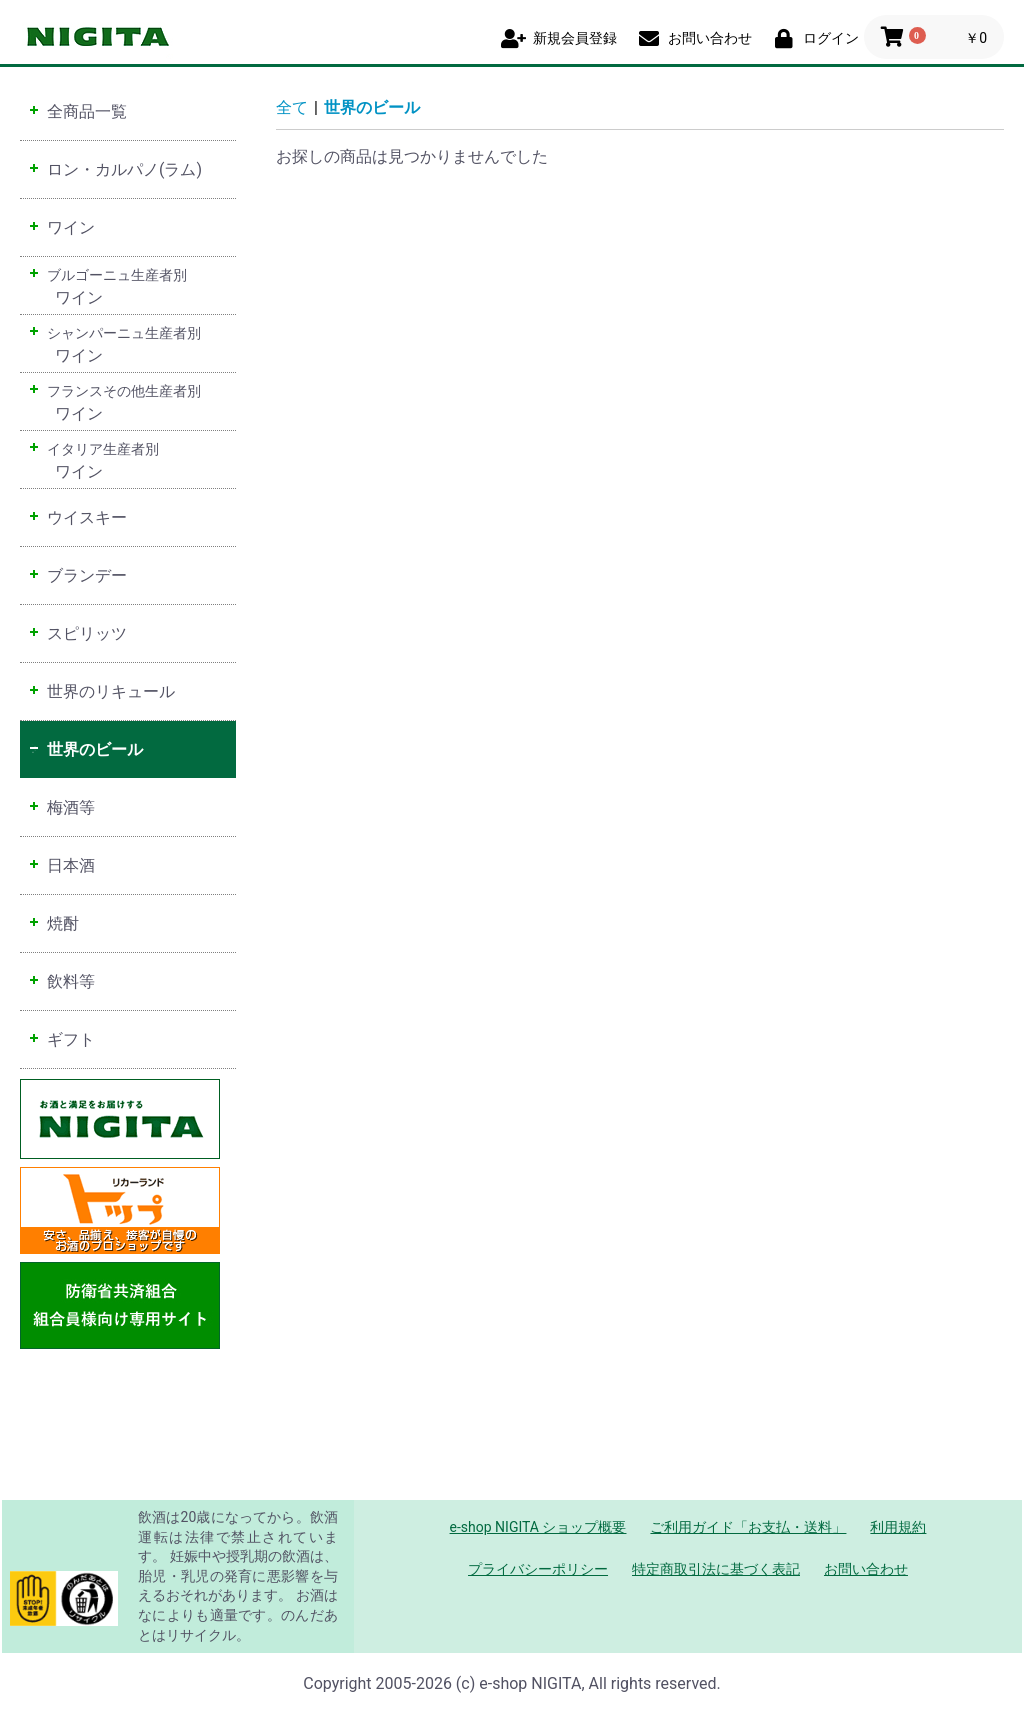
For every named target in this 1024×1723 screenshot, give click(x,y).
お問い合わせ (866, 1569)
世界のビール (372, 107)
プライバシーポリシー (538, 1569)
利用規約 (898, 1527)
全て (292, 107)
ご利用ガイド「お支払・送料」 (748, 1527)
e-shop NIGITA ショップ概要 (538, 1527)
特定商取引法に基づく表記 (716, 1569)
